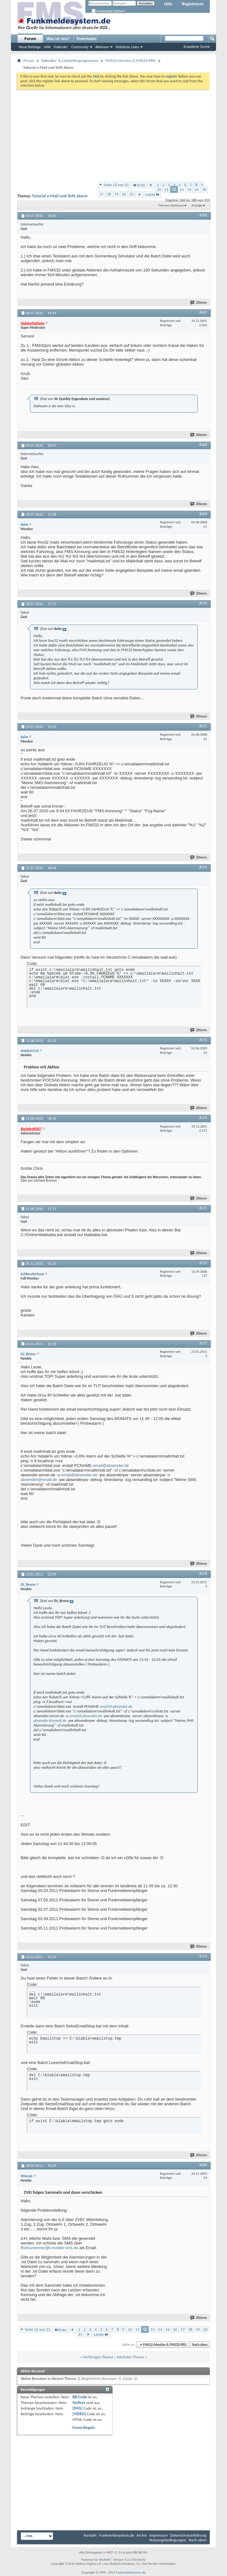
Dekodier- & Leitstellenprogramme (69, 60)
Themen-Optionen (171, 205)
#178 (203, 1573)
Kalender (61, 47)
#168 (203, 445)
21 (131, 194)
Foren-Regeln (84, 2427)
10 (159, 189)
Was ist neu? (58, 39)
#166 (203, 215)
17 (101, 194)
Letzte (152, 194)
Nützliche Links (127, 47)
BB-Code (80, 2397)
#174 (203, 1118)
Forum (30, 39)
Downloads (87, 39)
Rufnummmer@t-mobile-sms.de (49, 2247)
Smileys (79, 2402)
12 (174, 189)
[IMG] (78, 2408)
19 (116, 194)
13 (181, 189)
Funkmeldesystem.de (116, 2535)
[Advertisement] (113, 135)
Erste (138, 185)
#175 (203, 1208)
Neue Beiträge (30, 47)
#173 (203, 1040)
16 (204, 189)
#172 (203, 867)
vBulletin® (105, 2560)
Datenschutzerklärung (188, 2535)
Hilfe (168, 4)
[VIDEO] (79, 2413)
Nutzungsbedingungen (167, 2540)
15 (196, 189)
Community (79, 47)
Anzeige (196, 205)
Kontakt (90, 2535)
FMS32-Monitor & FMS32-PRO (130, 60)
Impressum (158, 2535)
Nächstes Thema (130, 2357)
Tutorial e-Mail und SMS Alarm (60, 196)
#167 (203, 312)
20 (124, 194)
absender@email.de (39, 1479)
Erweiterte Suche (197, 46)
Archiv (142, 2535)
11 (166, 189)
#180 (203, 2165)
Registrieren (193, 4)
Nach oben (199, 2345)
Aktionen (102, 47)
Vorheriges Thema (98, 2357)
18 (109, 194)
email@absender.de (111, 1465)
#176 (203, 1263)
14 (189, 189)
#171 (203, 726)
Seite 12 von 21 (116, 184)
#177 (203, 1343)
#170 (203, 603)
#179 (203, 1956)
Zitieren (199, 303)
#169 (203, 514)
